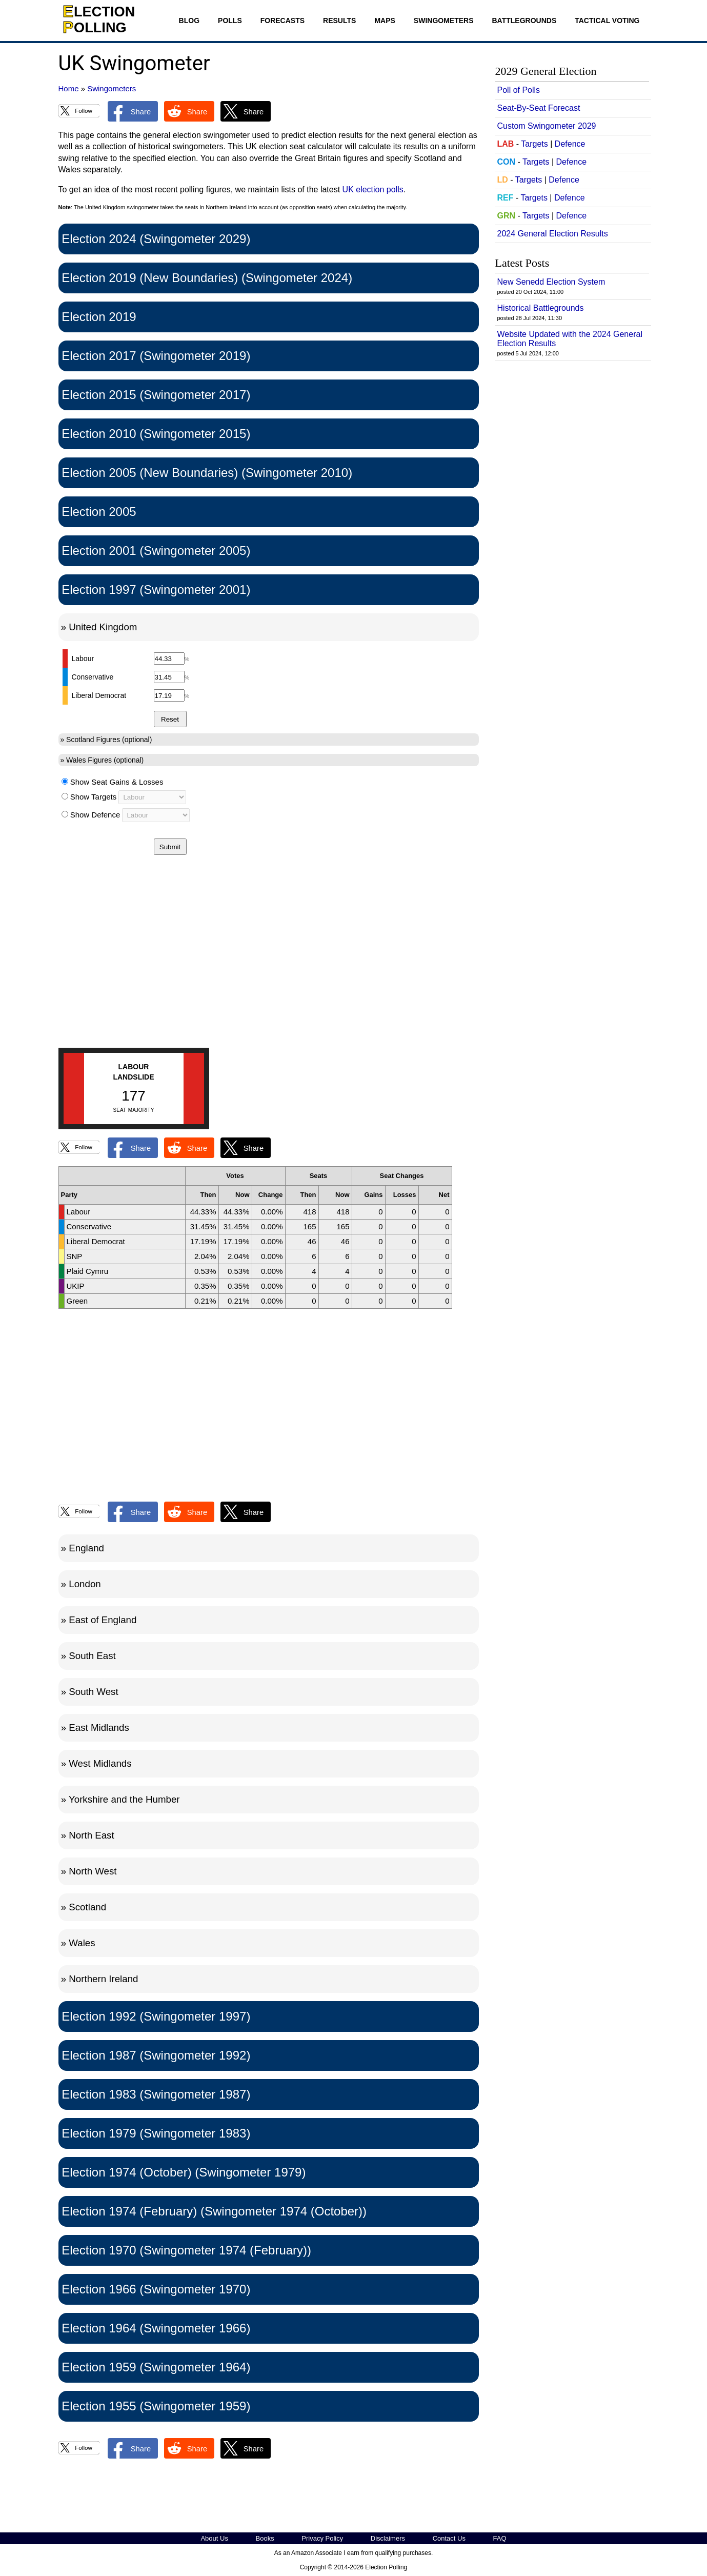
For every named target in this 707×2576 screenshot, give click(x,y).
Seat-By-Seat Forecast (538, 108)
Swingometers (444, 20)
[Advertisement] (268, 963)
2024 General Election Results (552, 233)
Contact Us (449, 2538)
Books (265, 2538)
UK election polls (372, 189)
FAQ (500, 2538)
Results (339, 20)
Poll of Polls (518, 90)
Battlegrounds (524, 20)
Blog (189, 20)
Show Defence (95, 814)
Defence (570, 143)
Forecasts (282, 20)
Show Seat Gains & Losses (117, 781)
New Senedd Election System (551, 281)
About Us (214, 2538)
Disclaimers (388, 2538)
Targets (534, 143)
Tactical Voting (607, 20)
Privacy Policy (322, 2538)
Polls (230, 20)
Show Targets (93, 796)
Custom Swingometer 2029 (546, 126)
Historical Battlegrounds (540, 308)
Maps (384, 20)
